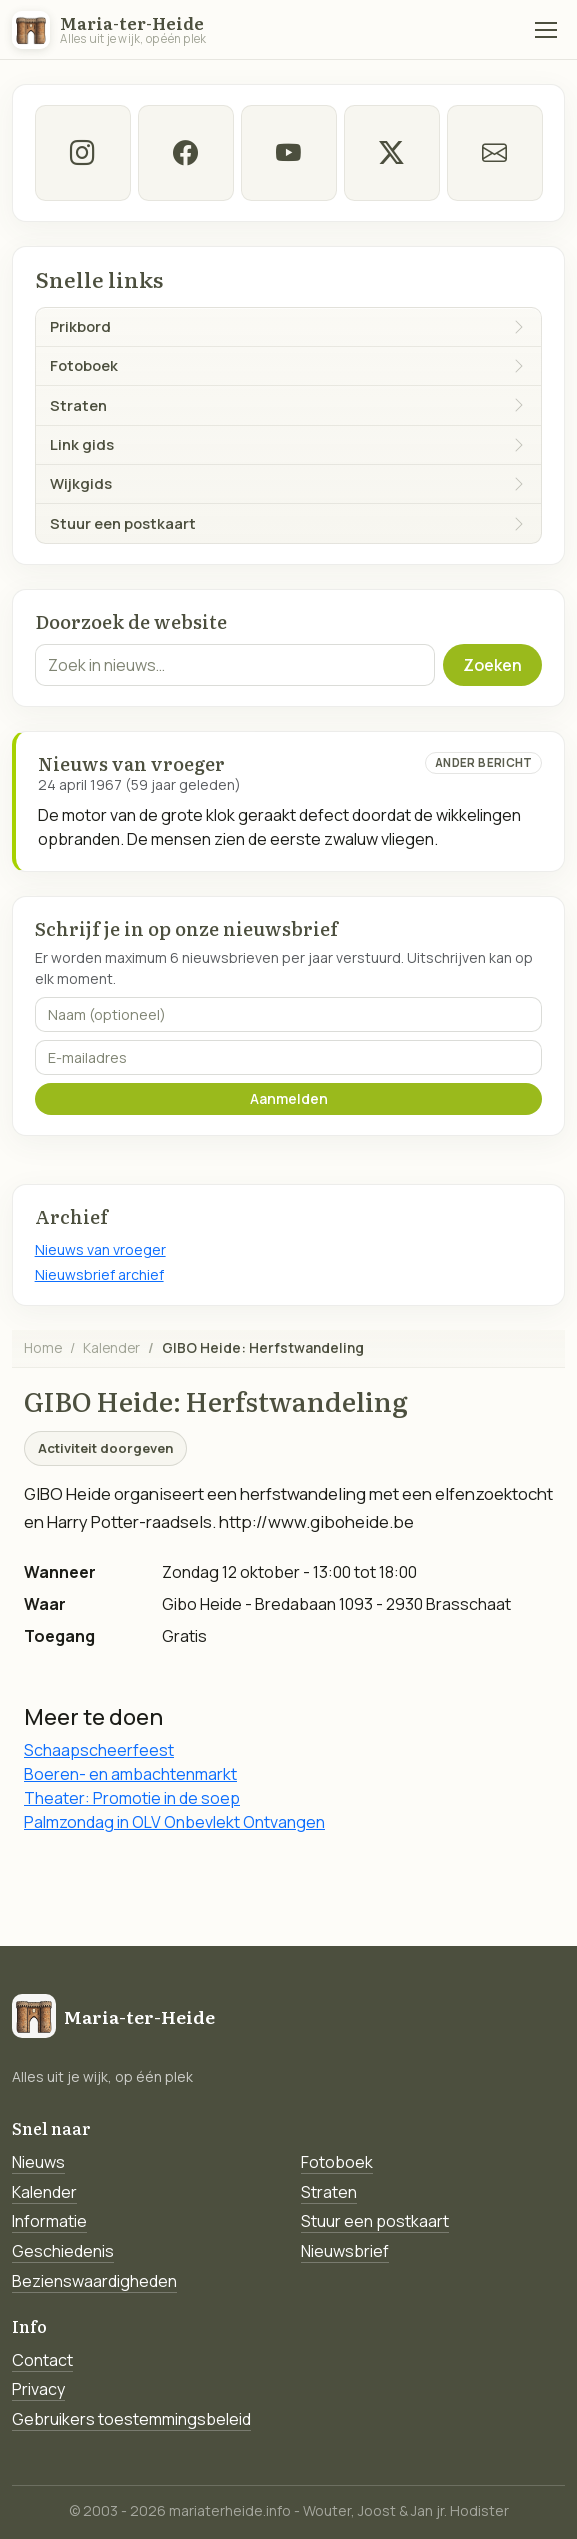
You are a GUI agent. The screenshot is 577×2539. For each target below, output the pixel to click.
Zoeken (492, 665)
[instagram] (83, 153)
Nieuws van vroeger (100, 1249)
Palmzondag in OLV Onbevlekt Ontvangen (174, 1822)
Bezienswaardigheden (94, 2281)
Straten (329, 2192)
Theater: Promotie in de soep (132, 1798)
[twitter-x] (392, 153)
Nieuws (38, 2162)
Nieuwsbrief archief (99, 1274)
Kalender (111, 1347)
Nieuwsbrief (345, 2251)
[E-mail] (495, 153)
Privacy (38, 2389)
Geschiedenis (63, 2251)
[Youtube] (289, 153)
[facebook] (186, 153)
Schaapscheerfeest (99, 1750)
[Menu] (546, 30)
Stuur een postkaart (375, 2221)
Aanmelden (289, 1098)
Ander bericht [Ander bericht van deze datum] (484, 762)
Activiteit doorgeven (105, 1448)
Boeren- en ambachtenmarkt (130, 1774)
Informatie (49, 2221)
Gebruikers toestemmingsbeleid (131, 2419)
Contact (42, 2360)
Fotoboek (337, 2162)
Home (43, 1347)
